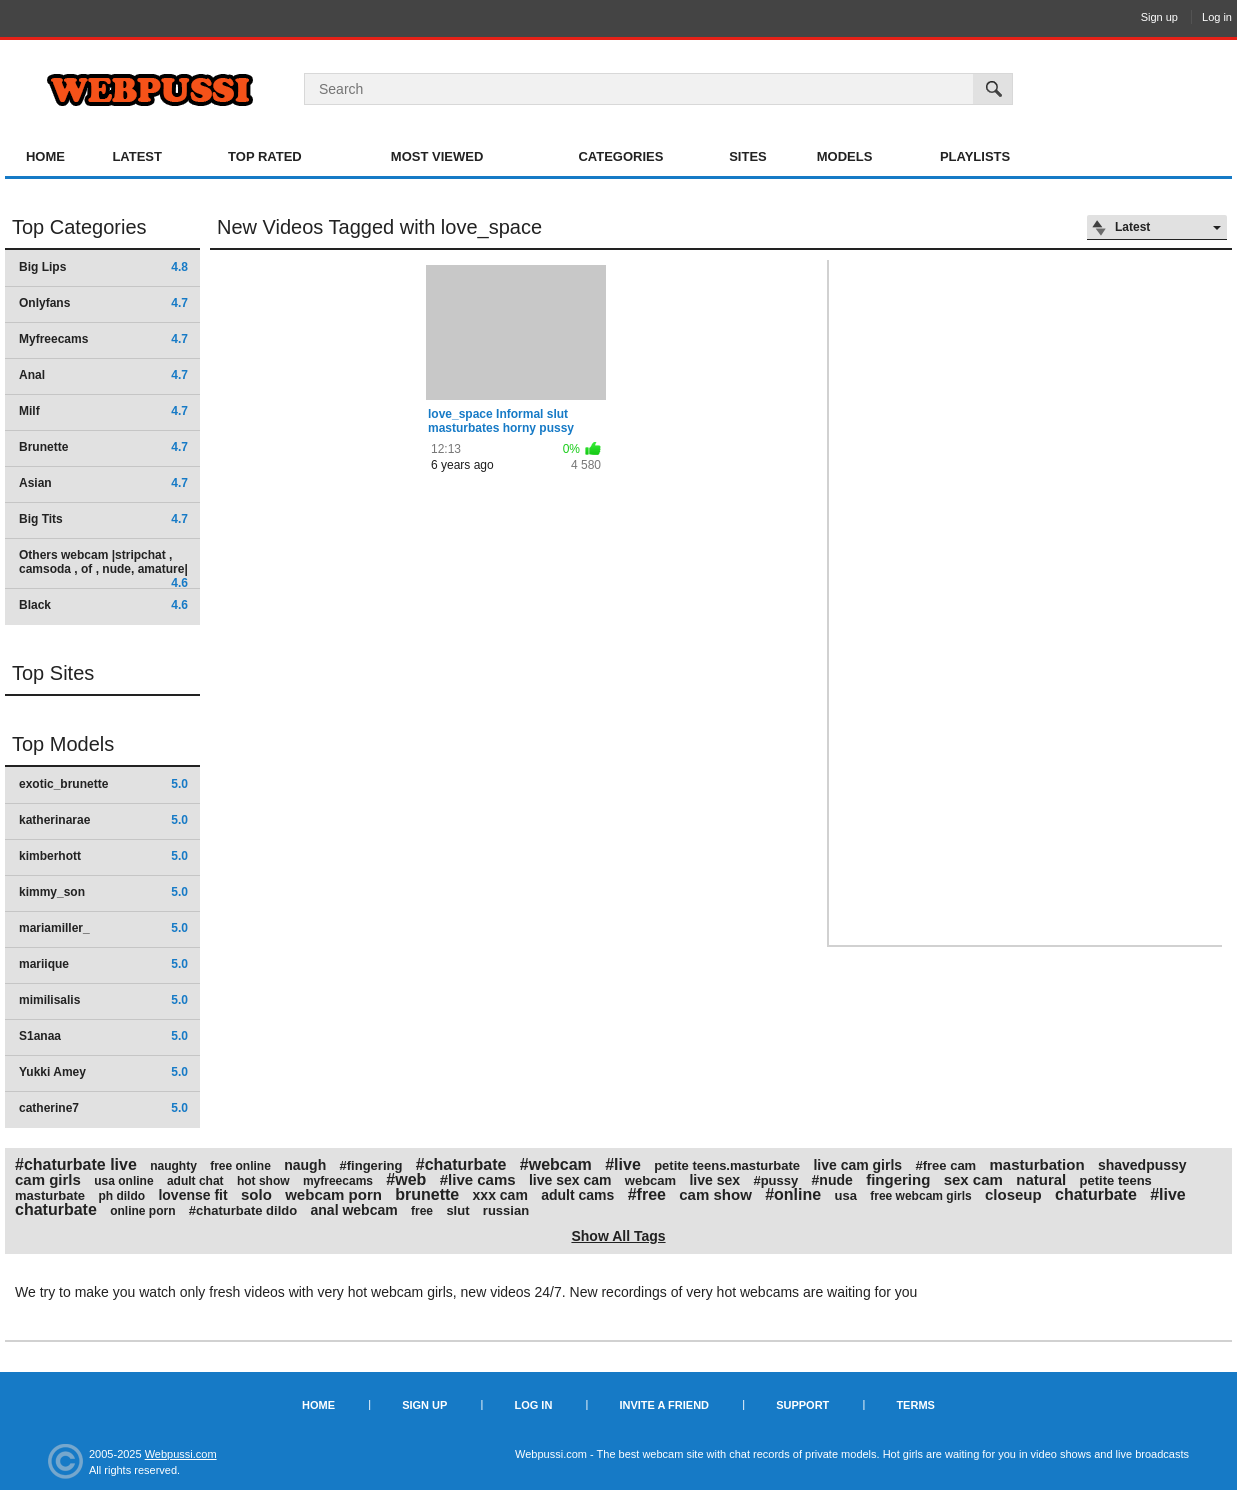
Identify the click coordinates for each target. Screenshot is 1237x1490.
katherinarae (103, 820)
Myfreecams (103, 339)
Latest (137, 156)
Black (103, 605)
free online (240, 1166)
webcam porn (333, 1194)
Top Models (63, 744)
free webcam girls (920, 1196)
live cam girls (857, 1165)
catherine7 (103, 1108)
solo (256, 1194)
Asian (103, 483)
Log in (1217, 17)
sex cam (973, 1179)
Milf (103, 411)
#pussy (775, 1180)
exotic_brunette (103, 784)
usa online (123, 1181)
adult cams (577, 1195)
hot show (263, 1181)
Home (45, 156)
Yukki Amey (103, 1072)
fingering (898, 1179)
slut (457, 1210)
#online (793, 1194)
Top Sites (53, 673)
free (422, 1211)
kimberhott (103, 856)
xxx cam (500, 1195)
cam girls (48, 1179)
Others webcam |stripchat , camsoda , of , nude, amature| (103, 568)
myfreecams (338, 1181)
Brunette (103, 447)
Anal (103, 375)
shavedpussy (1142, 1165)
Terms (915, 1405)
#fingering (371, 1165)
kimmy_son (103, 892)
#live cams (478, 1179)
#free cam (945, 1165)
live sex (714, 1180)
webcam (650, 1180)
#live (623, 1164)
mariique (103, 964)
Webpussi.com (181, 1454)
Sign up (1159, 17)
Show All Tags (618, 1236)
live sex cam (570, 1180)
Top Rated (265, 156)
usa (846, 1195)
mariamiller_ (103, 928)
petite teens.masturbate (727, 1165)
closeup (1013, 1194)
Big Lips (103, 267)
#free (647, 1194)
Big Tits (103, 519)
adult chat (195, 1181)
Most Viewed (437, 156)
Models (845, 156)
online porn (142, 1211)
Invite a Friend (664, 1405)
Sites (748, 156)
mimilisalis (103, 1000)
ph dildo (121, 1196)
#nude (832, 1180)
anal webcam (354, 1210)
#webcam (556, 1164)
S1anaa (103, 1036)
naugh (305, 1165)
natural (1041, 1179)
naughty (173, 1166)
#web (406, 1179)
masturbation (1037, 1164)
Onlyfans (103, 303)
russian (506, 1210)
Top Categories (79, 227)
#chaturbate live (76, 1164)
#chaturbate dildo (243, 1210)
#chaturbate (461, 1164)
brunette (427, 1194)
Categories (620, 156)
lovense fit (192, 1195)
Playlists (975, 156)
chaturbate (1096, 1194)
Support (802, 1405)
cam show (715, 1194)
